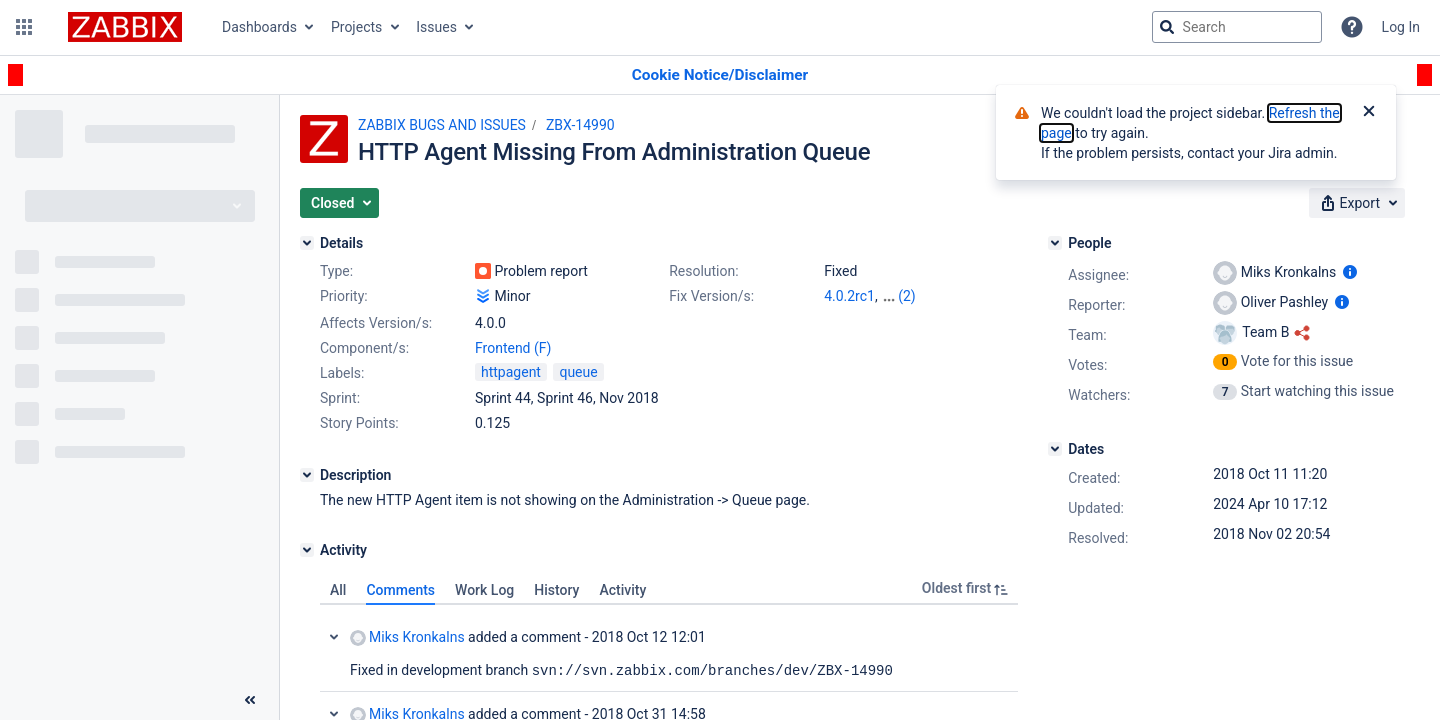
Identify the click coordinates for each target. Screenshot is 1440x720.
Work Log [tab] (484, 590)
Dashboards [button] (259, 27)
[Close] (1369, 113)
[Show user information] (1350, 272)
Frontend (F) (513, 348)
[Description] (307, 475)
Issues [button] (436, 27)
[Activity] (307, 550)
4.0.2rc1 (849, 296)
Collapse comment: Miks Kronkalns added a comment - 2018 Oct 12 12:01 (334, 637)
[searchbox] (1237, 27)
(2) (907, 296)
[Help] (1352, 27)
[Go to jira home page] (125, 27)
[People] (1055, 243)
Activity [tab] (622, 590)
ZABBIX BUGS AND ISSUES (442, 125)
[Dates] (1055, 449)
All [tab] (338, 590)
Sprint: (340, 398)
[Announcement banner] (720, 75)
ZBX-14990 (580, 125)
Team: (1087, 335)
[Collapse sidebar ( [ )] (250, 700)
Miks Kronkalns (407, 637)
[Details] (307, 243)
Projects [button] (356, 27)
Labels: (342, 373)
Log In (1401, 27)
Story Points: (359, 423)
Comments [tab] (400, 590)
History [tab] (556, 590)
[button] (24, 27)
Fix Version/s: (711, 296)
